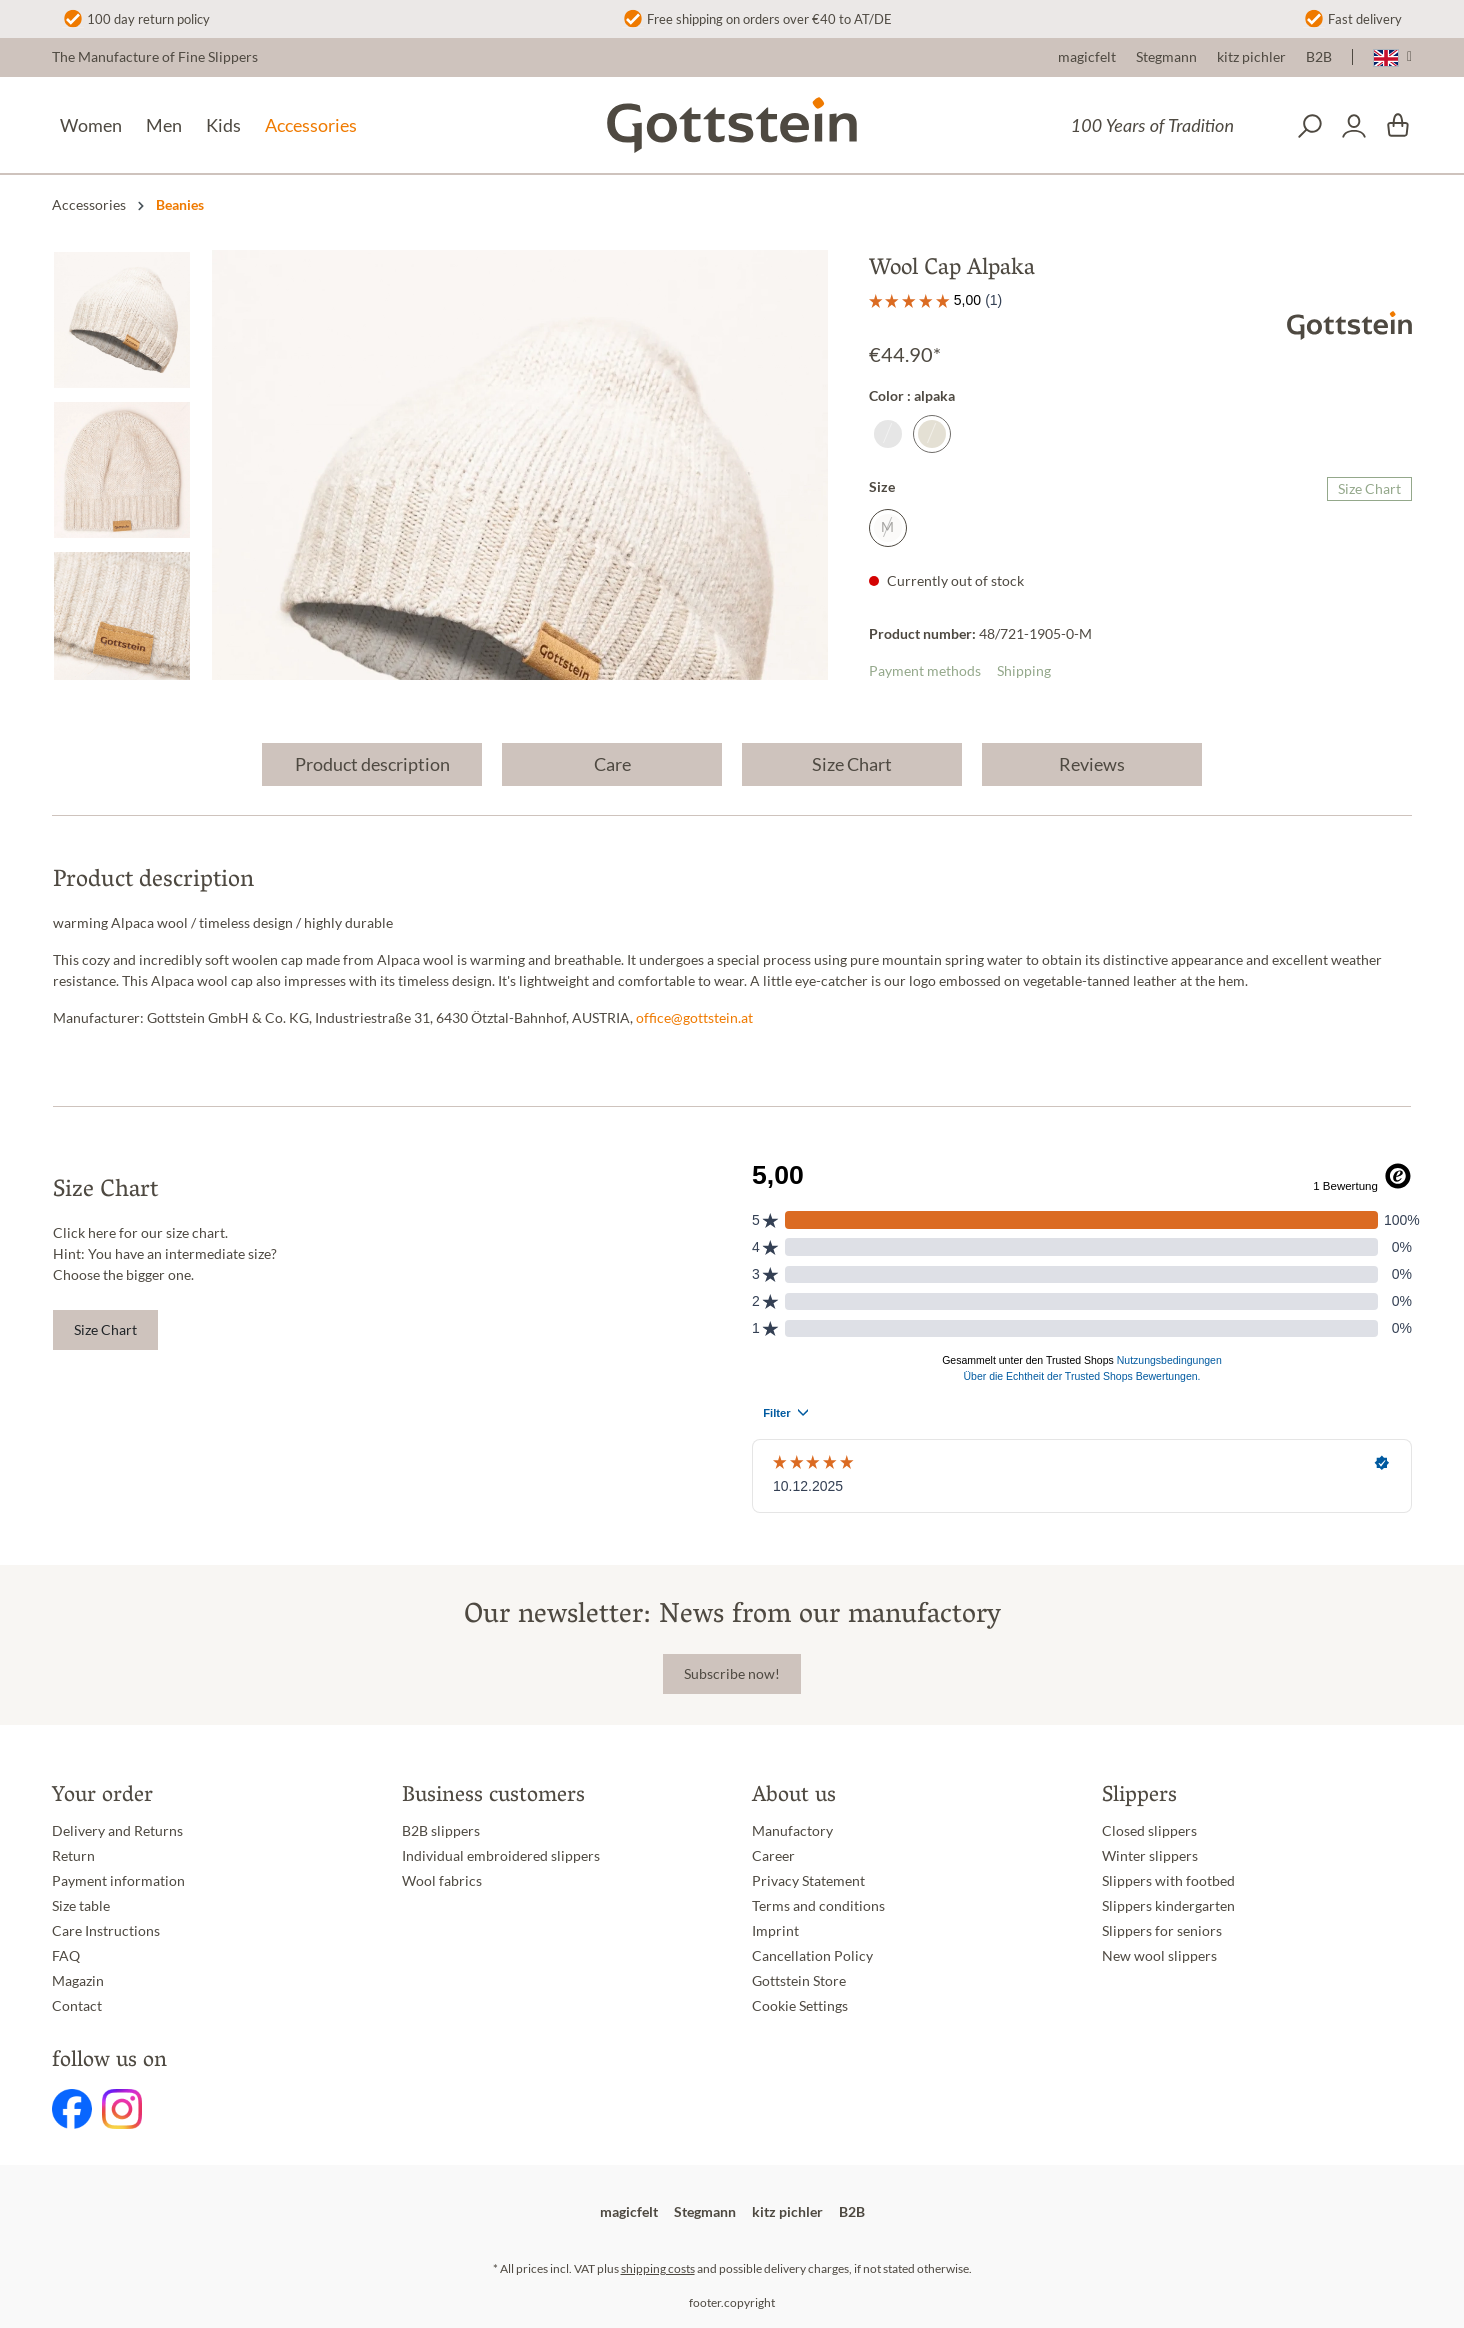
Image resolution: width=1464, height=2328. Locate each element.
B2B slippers (441, 1831)
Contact (77, 2006)
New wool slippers (1159, 1956)
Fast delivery (1365, 19)
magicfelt (1087, 57)
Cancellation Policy (812, 1956)
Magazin (78, 1981)
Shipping (1024, 671)
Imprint (775, 1931)
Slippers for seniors (1162, 1931)
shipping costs (658, 2268)
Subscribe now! (732, 1674)
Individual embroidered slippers (501, 1856)
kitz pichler (1251, 57)
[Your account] (1354, 126)
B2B (1319, 57)
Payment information (118, 1881)
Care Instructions (106, 1931)
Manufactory (792, 1831)
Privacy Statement (808, 1881)
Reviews (1092, 764)
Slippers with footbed (1168, 1881)
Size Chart (1369, 489)
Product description (372, 764)
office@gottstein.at (694, 1018)
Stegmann (1166, 57)
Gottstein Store (799, 1981)
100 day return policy (148, 19)
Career (773, 1856)
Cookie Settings (800, 2006)
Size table (81, 1906)
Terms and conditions (818, 1906)
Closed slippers (1149, 1831)
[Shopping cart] (1398, 126)
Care (612, 764)
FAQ (66, 1956)
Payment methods (925, 671)
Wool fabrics (442, 1881)
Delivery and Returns (117, 1831)
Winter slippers (1150, 1856)
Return (73, 1856)
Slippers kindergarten (1168, 1906)
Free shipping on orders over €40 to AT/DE (769, 19)
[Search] (1310, 126)
